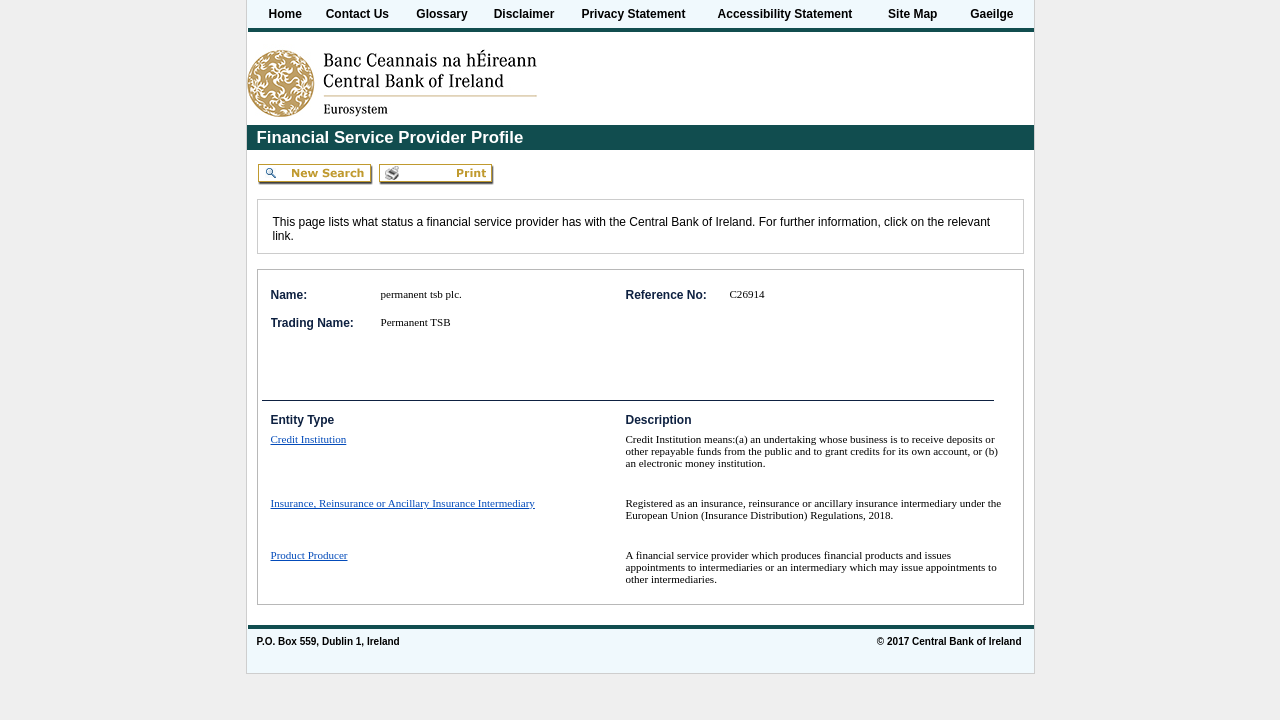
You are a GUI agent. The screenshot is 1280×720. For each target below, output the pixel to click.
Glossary (441, 14)
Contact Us (357, 14)
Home (285, 14)
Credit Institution (309, 439)
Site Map (912, 14)
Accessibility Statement (785, 14)
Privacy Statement (633, 14)
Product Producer (309, 555)
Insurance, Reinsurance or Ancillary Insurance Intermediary (403, 503)
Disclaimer (524, 14)
